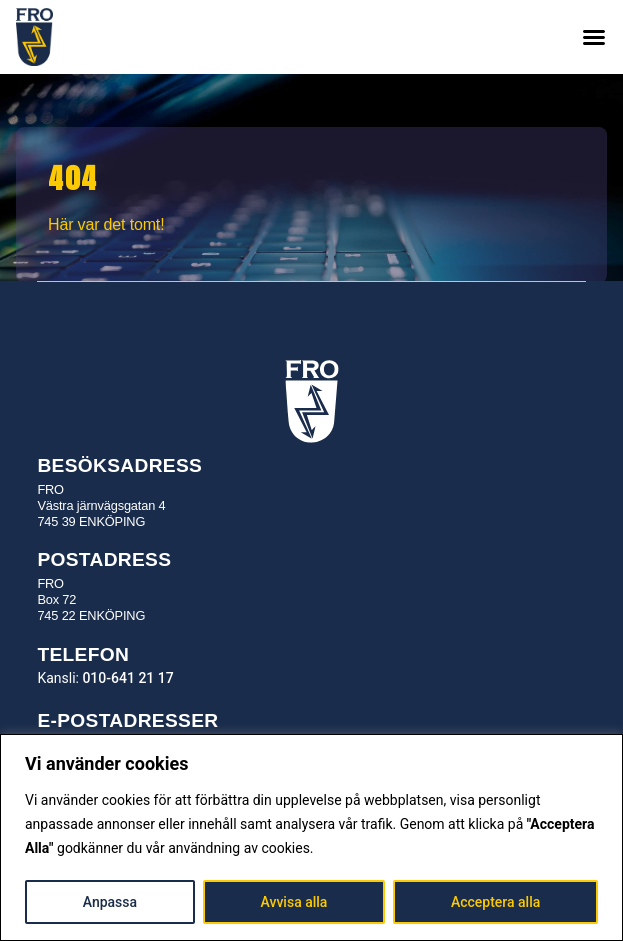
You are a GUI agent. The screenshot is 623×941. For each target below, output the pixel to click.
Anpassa (110, 902)
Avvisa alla (294, 902)
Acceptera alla (495, 902)
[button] (594, 37)
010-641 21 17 (127, 678)
